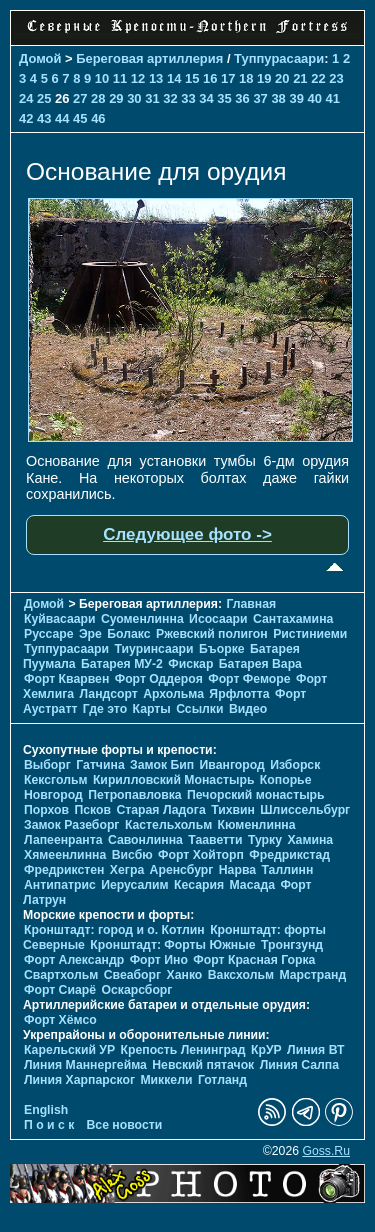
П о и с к (49, 1125)
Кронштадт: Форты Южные (172, 945)
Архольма (173, 694)
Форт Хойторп (201, 855)
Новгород (53, 795)
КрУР (266, 1050)
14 (174, 78)
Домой (40, 58)
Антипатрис (60, 885)
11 (120, 78)
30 (134, 98)
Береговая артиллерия (149, 58)
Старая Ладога (160, 810)
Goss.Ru (326, 1151)
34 (206, 98)
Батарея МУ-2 (122, 664)
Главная (251, 604)
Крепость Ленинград (183, 1050)
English (46, 1110)
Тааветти (215, 840)
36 (242, 98)
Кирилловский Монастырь (174, 780)
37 (260, 98)
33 (188, 98)
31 (152, 98)
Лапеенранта (63, 840)
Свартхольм (61, 975)
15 (192, 78)
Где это (105, 709)
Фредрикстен (64, 870)
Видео (248, 709)
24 (26, 98)
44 (62, 118)
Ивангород (232, 765)
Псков (92, 810)
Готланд (222, 1080)
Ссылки (199, 709)
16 (210, 78)
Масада (251, 885)
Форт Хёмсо (60, 1020)
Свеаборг (132, 975)
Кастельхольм (168, 825)
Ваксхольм (241, 975)
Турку (265, 840)
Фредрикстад (289, 855)
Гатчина (100, 765)
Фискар (190, 664)
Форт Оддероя (159, 679)
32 (170, 98)
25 (44, 98)
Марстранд (312, 975)
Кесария (199, 885)
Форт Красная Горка (254, 960)
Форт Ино (159, 960)
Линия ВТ (315, 1050)
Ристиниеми (310, 634)
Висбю (132, 855)
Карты (152, 709)
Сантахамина (293, 619)
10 (102, 78)
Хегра (127, 870)
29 (116, 98)
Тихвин (233, 810)
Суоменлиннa (142, 619)
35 (224, 98)
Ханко (185, 975)
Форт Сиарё (60, 990)
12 (138, 78)
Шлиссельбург (305, 810)
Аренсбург (182, 870)
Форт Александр (74, 960)
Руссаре (49, 634)
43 (44, 118)
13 (156, 78)
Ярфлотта (239, 694)
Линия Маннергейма (85, 1065)
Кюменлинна (257, 825)
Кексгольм (55, 780)
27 (80, 98)
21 (300, 78)
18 (246, 78)
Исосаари (218, 619)
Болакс (128, 634)
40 (314, 98)
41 (333, 98)
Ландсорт (108, 694)
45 (80, 118)
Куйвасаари (60, 619)
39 (296, 98)
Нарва (237, 870)
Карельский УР (69, 1050)
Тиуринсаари (153, 649)
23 (336, 78)
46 (98, 118)
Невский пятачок (203, 1065)
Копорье (286, 780)
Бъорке (222, 649)
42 (26, 118)
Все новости (125, 1125)
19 (264, 78)
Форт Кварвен (66, 679)
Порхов (46, 810)
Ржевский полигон (212, 634)
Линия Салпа (299, 1065)
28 (98, 98)
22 (318, 78)
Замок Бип (162, 765)
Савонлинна (145, 840)
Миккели (166, 1080)
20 (282, 78)
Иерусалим (135, 885)
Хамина (310, 840)
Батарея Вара (260, 664)
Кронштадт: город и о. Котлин (114, 930)
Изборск (295, 765)
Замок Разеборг (71, 825)
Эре (90, 634)
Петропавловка (134, 795)
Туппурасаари (279, 58)
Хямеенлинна (65, 855)
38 (278, 98)
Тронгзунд (292, 945)
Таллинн (287, 870)
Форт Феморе (249, 679)
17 (228, 78)
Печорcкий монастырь (256, 795)
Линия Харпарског (79, 1080)
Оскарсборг (136, 990)
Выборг (47, 765)
